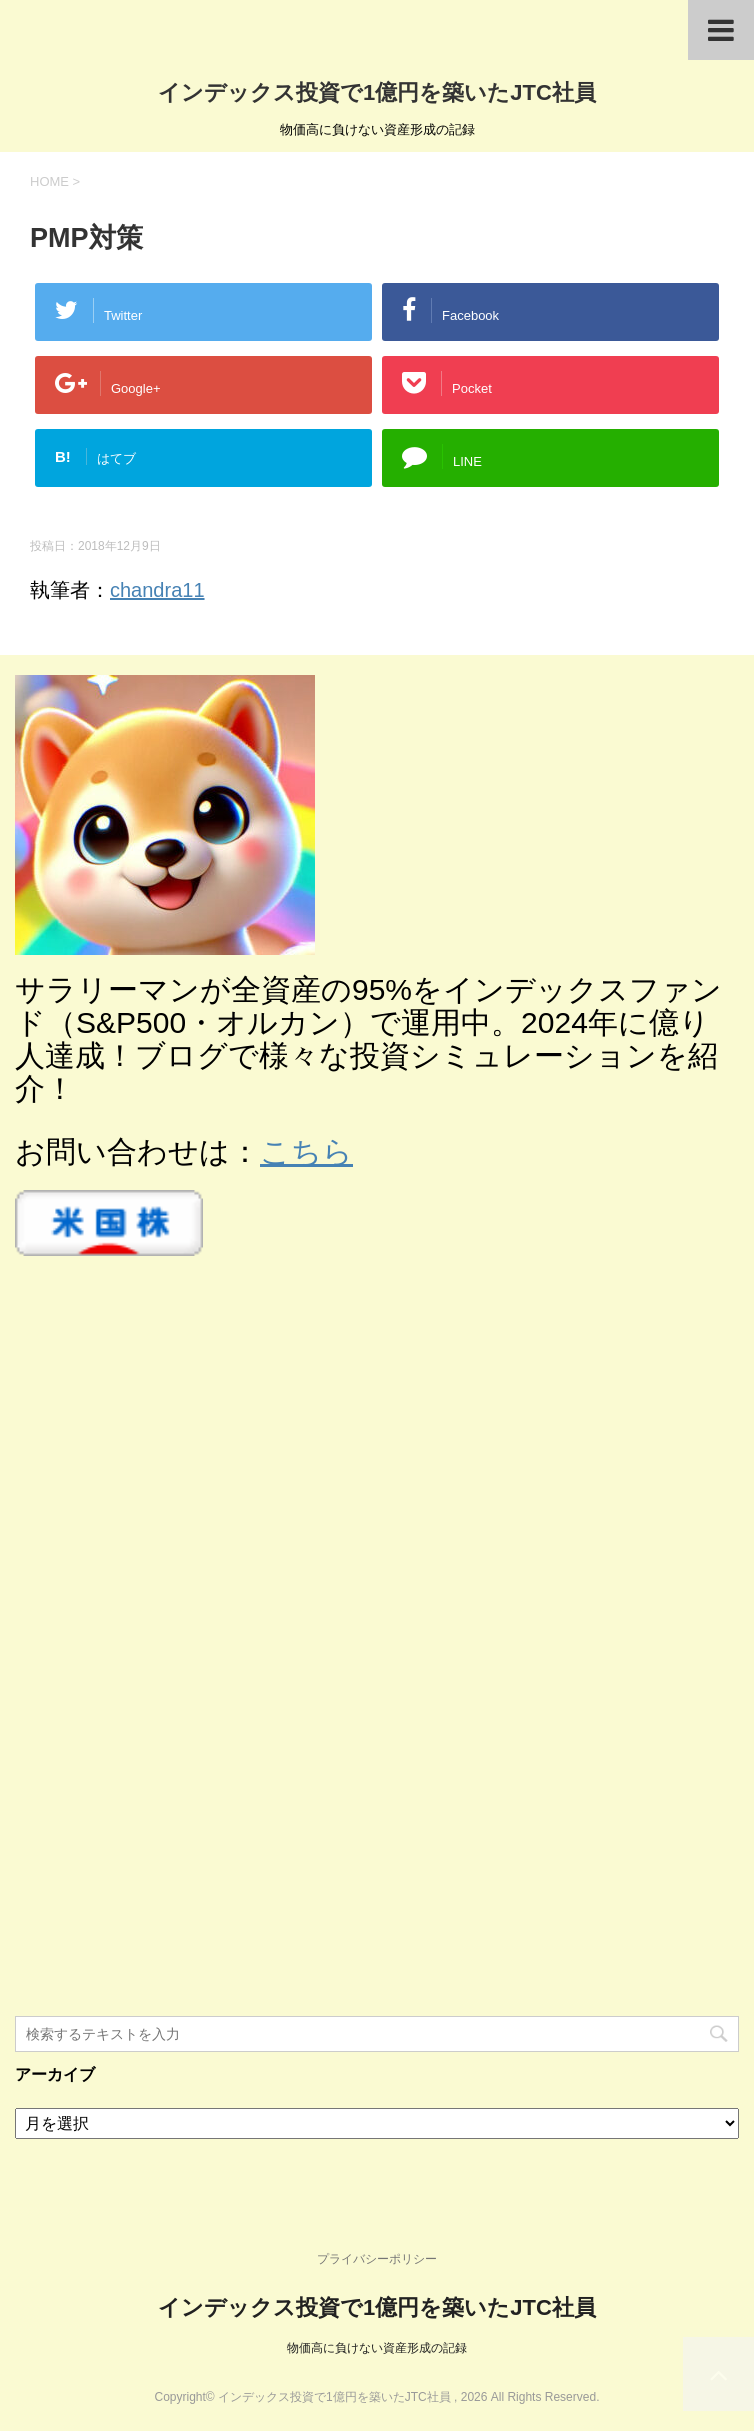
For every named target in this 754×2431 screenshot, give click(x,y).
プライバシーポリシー (377, 2259)
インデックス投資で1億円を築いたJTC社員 (377, 92)
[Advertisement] (165, 1656)
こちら (306, 1151)
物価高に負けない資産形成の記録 (377, 2348)
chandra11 (157, 590)
